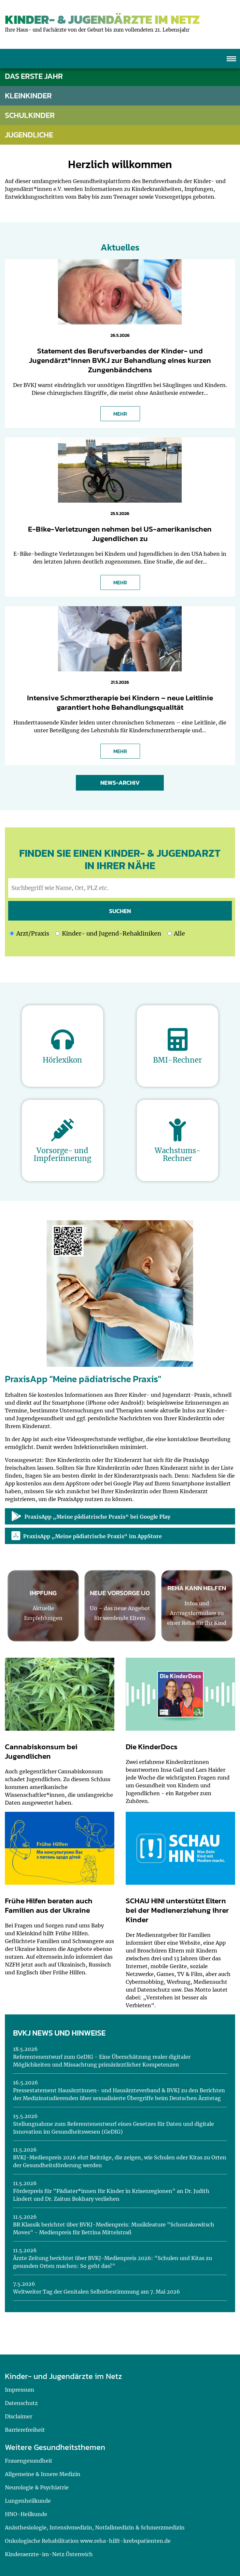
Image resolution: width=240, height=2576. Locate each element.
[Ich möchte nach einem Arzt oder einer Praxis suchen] (12, 933)
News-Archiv (120, 782)
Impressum (19, 2389)
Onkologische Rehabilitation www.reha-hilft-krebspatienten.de (88, 2541)
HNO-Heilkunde (26, 2514)
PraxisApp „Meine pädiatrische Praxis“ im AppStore (86, 1536)
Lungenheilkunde (28, 2500)
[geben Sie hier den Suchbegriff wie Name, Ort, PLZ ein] (121, 888)
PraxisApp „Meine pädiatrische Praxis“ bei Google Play (90, 1516)
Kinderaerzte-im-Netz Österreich (49, 2554)
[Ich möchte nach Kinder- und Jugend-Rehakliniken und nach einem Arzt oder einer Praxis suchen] (169, 933)
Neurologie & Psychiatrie (37, 2487)
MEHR (120, 414)
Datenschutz (21, 2403)
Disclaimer (18, 2416)
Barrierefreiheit (25, 2429)
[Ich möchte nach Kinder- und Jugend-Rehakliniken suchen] (57, 933)
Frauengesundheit (28, 2460)
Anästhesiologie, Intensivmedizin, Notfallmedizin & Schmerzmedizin (95, 2527)
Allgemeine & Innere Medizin (42, 2474)
